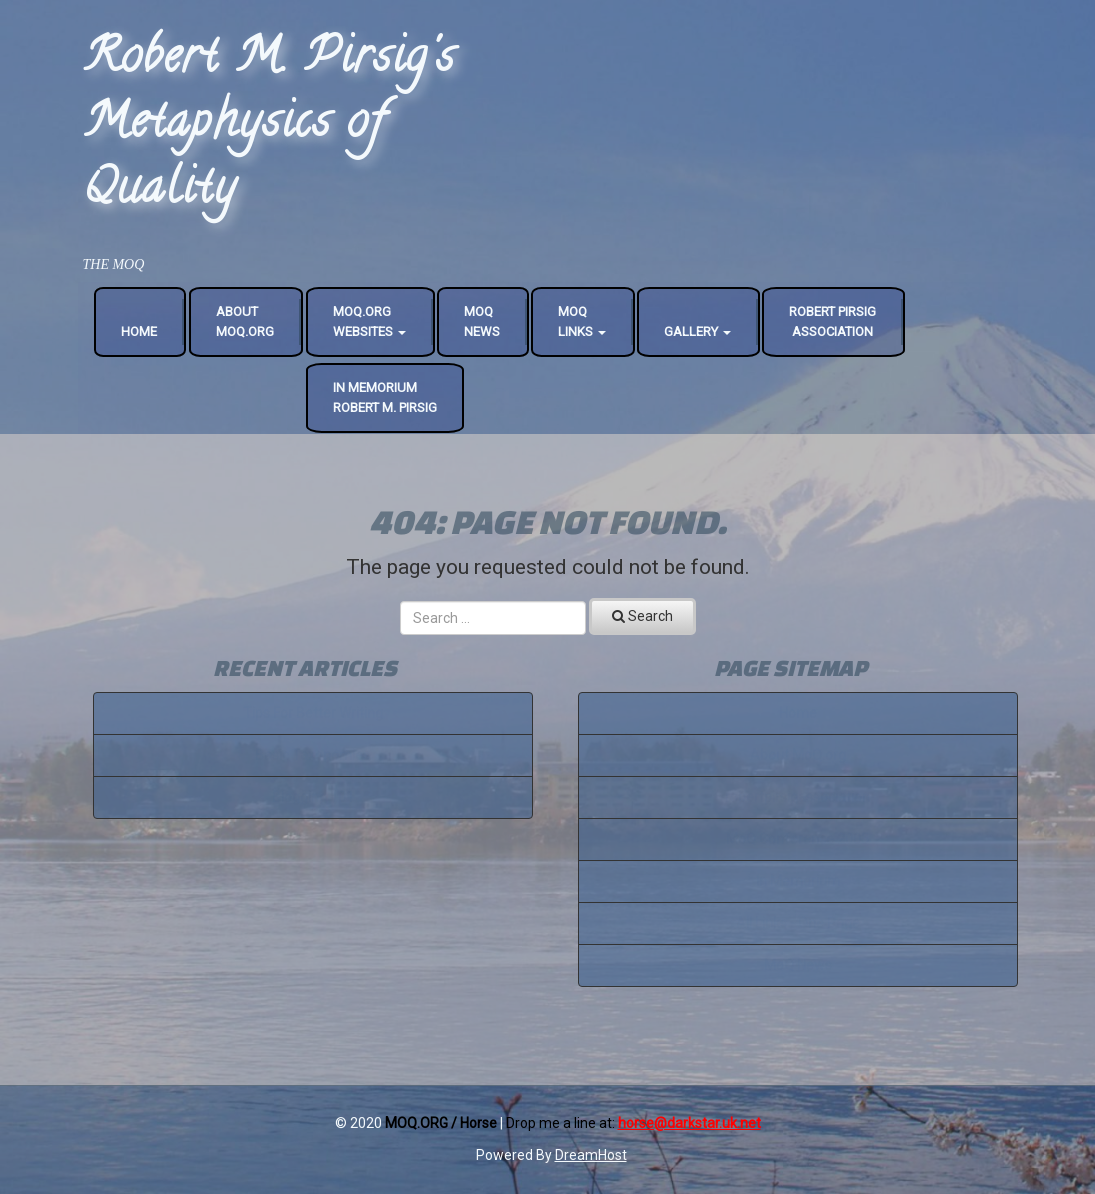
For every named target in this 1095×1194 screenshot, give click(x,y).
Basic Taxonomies (312, 755)
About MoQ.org (798, 755)
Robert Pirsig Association (832, 321)
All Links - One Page (798, 923)
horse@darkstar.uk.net (689, 1123)
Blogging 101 (313, 797)
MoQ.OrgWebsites (369, 321)
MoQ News (798, 965)
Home (139, 331)
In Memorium (798, 881)
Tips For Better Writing (313, 713)
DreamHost (591, 1155)
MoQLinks (582, 321)
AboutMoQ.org (245, 321)
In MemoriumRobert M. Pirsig (385, 397)
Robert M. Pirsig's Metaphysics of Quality (269, 126)
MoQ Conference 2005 (797, 839)
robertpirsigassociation (797, 797)
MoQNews (482, 321)
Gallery (697, 331)
